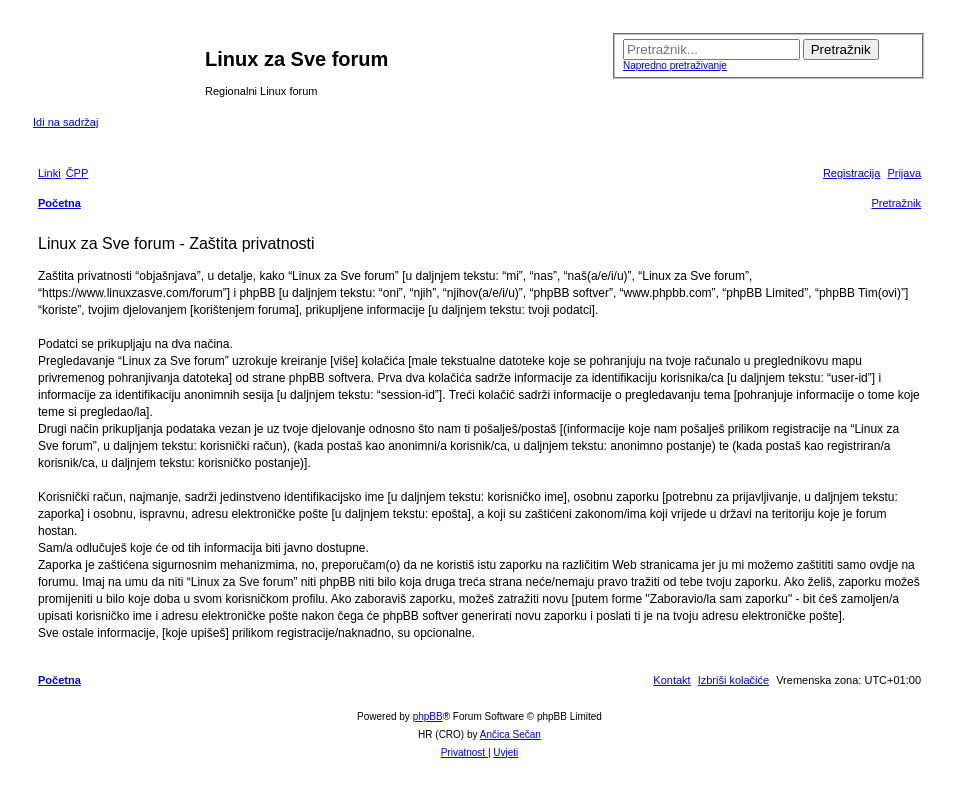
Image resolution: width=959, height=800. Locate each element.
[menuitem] (77, 173)
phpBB (428, 716)
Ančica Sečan (510, 734)
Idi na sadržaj (65, 122)
